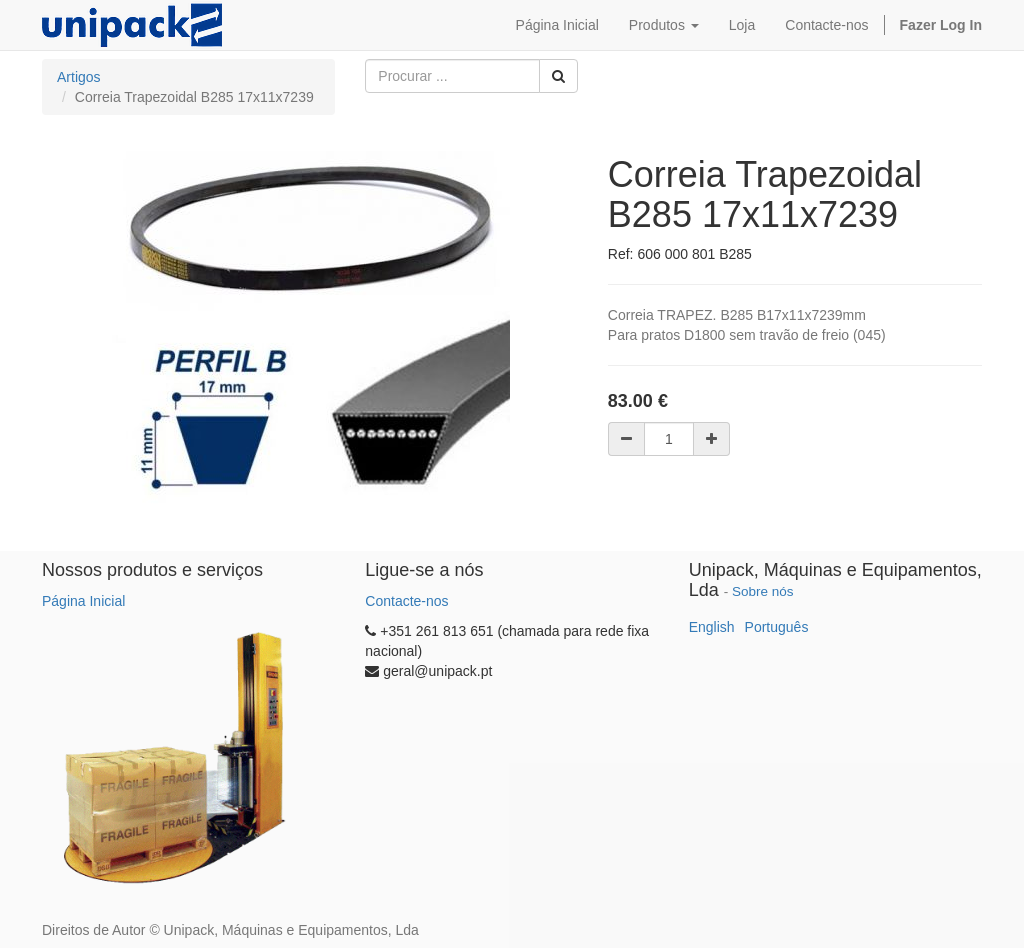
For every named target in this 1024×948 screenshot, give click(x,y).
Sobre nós (763, 591)
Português (777, 627)
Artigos (79, 77)
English (712, 627)
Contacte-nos (406, 601)
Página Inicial (83, 601)
